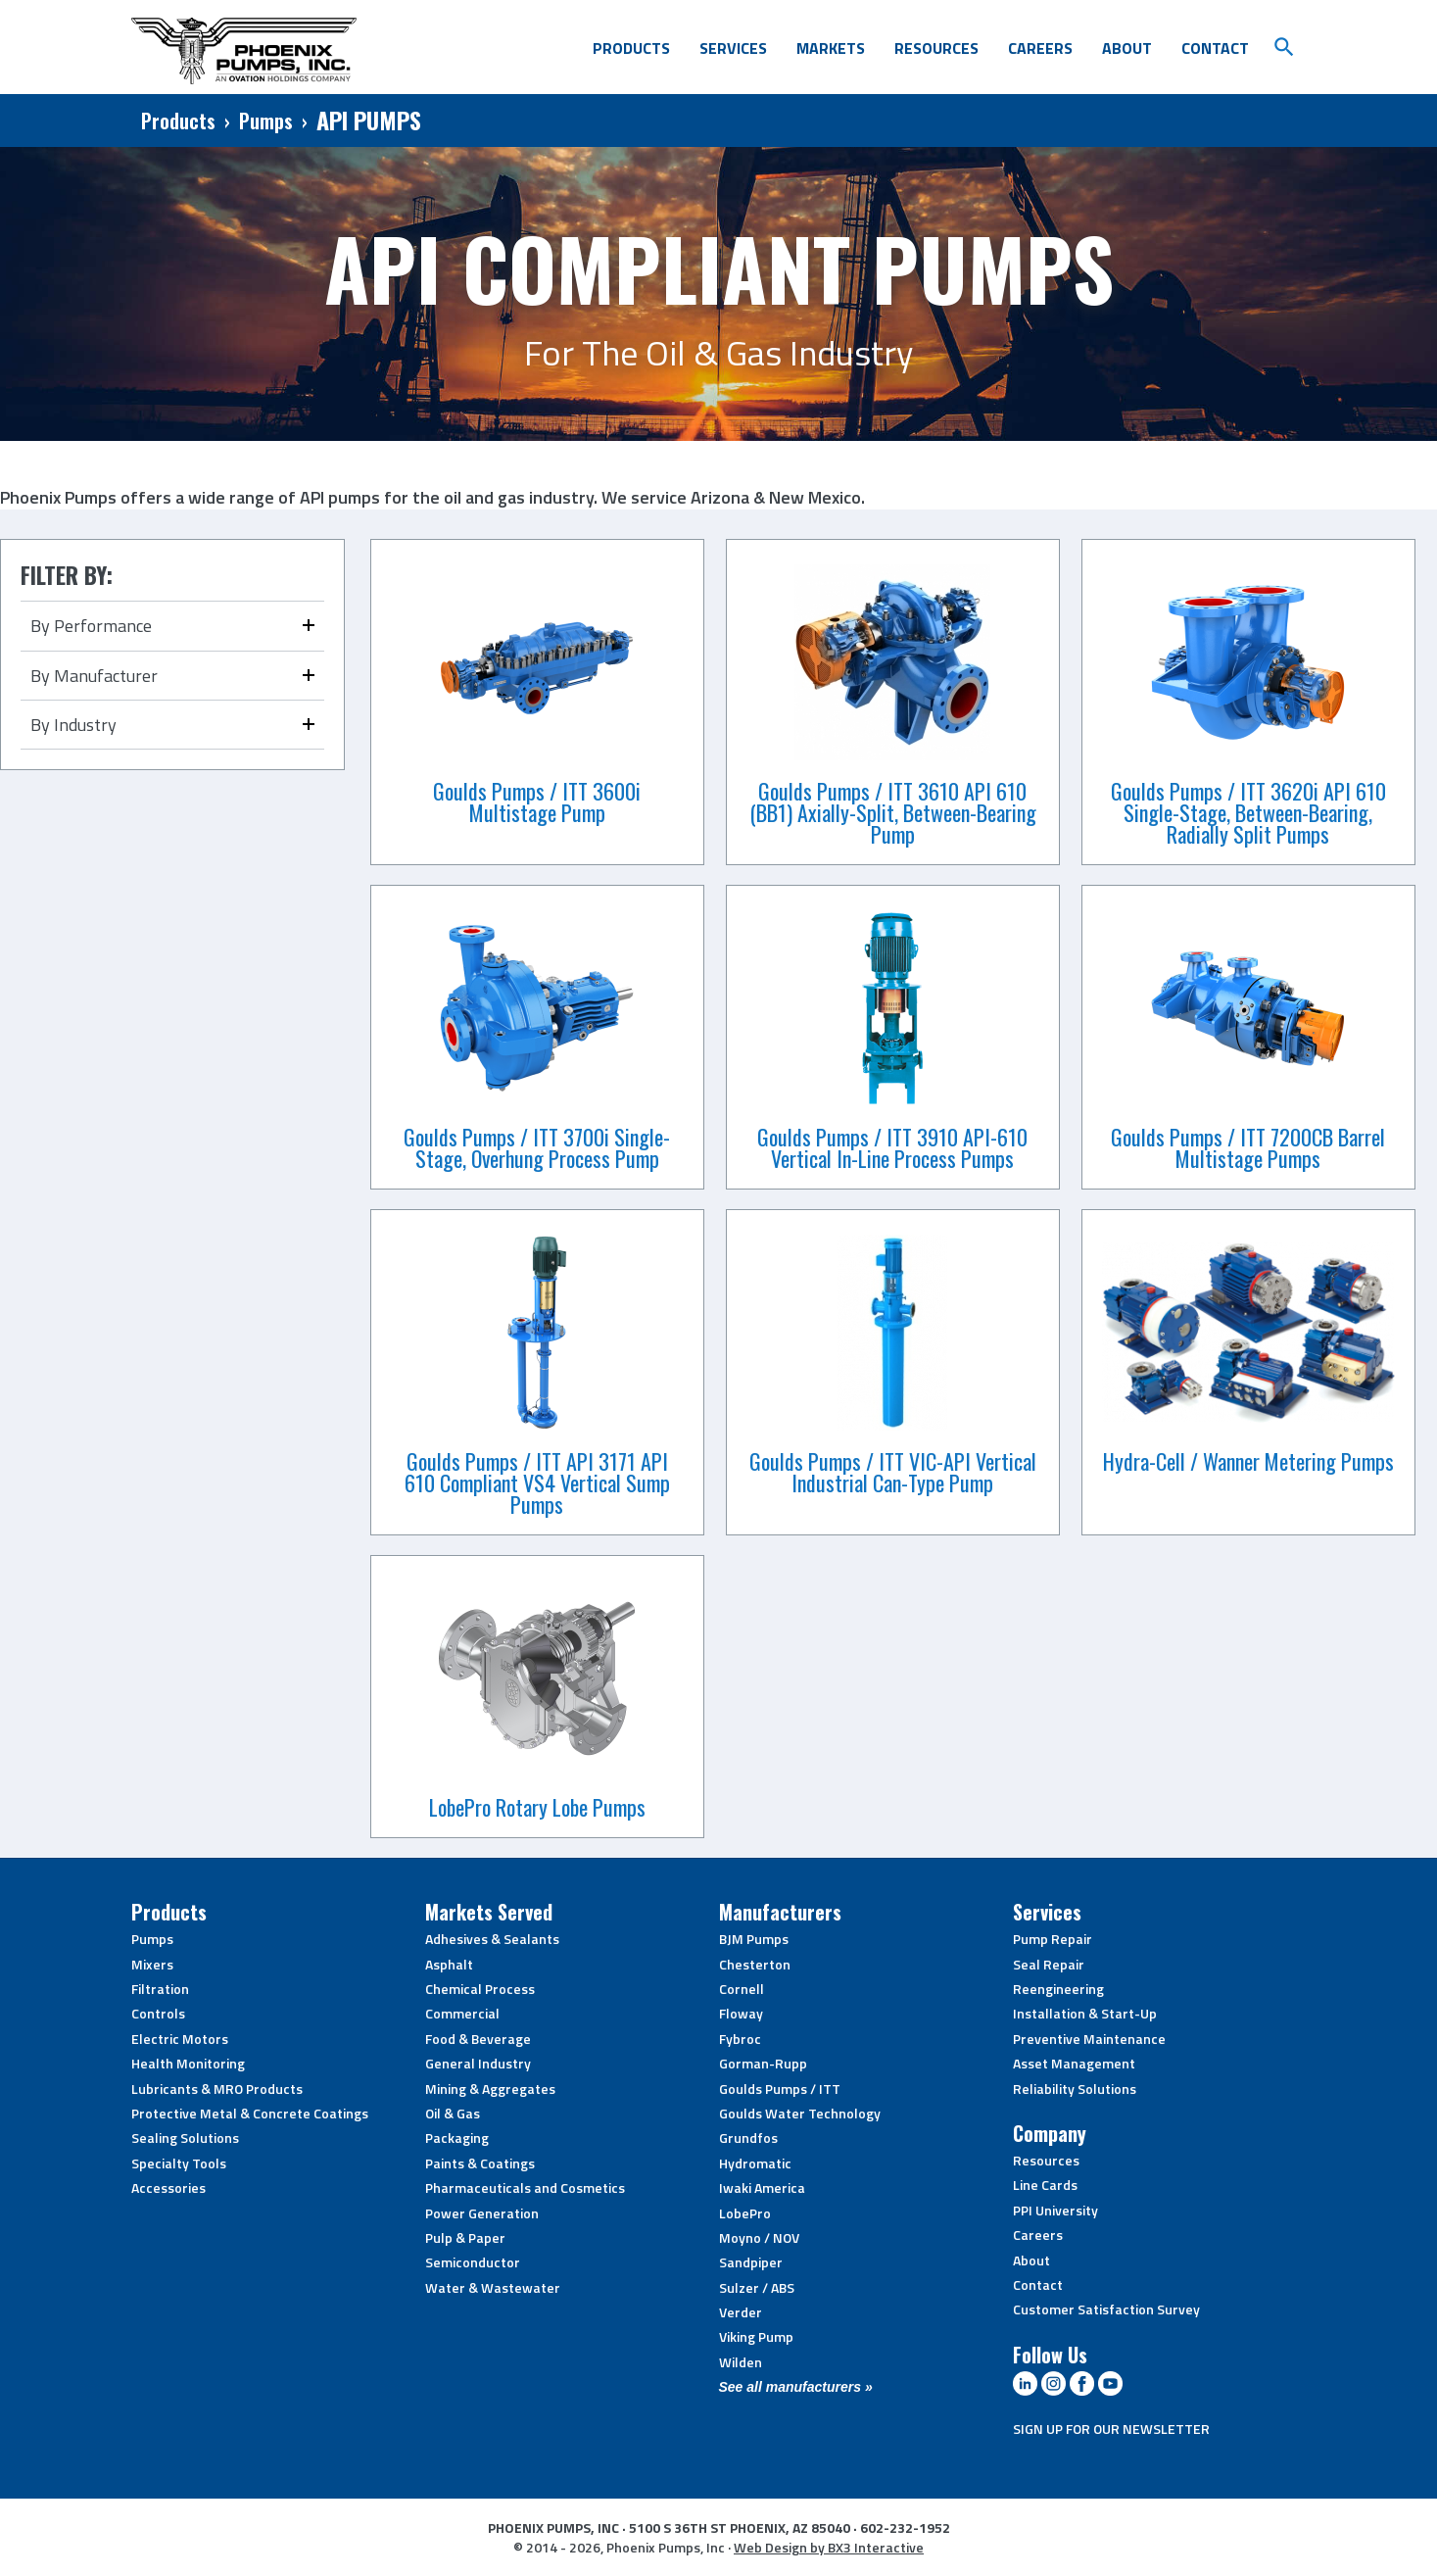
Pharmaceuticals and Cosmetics (525, 2187)
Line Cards (1045, 2184)
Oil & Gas (452, 2113)
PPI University (1055, 2210)
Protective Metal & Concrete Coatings (249, 2113)
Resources (936, 48)
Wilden (740, 2362)
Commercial (462, 2013)
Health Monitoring (188, 2063)
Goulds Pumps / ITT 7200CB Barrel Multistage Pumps (1248, 1147)
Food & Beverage (478, 2038)
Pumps (266, 120)
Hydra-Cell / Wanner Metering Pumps (1248, 1461)
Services (733, 48)
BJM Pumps (754, 1938)
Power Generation (482, 2213)
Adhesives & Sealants (492, 1938)
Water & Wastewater (492, 2287)
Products (631, 48)
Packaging (457, 2137)
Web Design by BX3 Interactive (829, 2547)
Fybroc (740, 2038)
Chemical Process (480, 1988)
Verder (740, 2312)
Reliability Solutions (1074, 2088)
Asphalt (449, 1964)
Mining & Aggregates (490, 2088)
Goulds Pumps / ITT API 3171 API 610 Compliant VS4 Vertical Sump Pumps (537, 1482)
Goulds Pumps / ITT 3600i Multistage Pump (537, 801)
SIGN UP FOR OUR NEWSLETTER (1111, 2428)
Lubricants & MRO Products (217, 2088)
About (1127, 48)
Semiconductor (472, 2262)
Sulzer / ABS (756, 2287)
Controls (158, 2013)
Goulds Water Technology (800, 2113)
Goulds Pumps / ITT (779, 2088)
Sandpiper (751, 2262)
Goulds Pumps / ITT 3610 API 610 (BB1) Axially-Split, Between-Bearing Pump (892, 812)
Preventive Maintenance (1089, 2038)
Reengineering (1058, 1988)
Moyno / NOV (759, 2237)
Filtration (160, 1988)
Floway (741, 2013)
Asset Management (1074, 2063)
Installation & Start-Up (1085, 2013)
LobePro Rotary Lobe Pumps (537, 1807)
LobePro (745, 2213)
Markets (830, 48)
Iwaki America (762, 2187)
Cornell (741, 1988)
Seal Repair (1048, 1964)
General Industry (478, 2063)
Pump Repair (1052, 1938)
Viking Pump (756, 2336)
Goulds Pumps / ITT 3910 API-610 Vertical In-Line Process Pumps (892, 1147)
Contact (1215, 48)
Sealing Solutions (185, 2137)
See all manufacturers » (796, 2387)
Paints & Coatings (480, 2163)
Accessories (168, 2187)
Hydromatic (755, 2163)
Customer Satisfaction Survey (1106, 2309)
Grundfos (748, 2137)
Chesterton (754, 1964)
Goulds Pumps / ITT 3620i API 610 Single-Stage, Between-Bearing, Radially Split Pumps (1248, 812)
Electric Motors (179, 2038)
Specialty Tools (178, 2163)
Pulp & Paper (465, 2237)
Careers (1040, 48)
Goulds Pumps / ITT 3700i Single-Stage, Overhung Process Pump (537, 1147)
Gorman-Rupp (763, 2063)
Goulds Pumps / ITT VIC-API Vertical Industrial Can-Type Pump (892, 1471)
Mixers (152, 1964)
